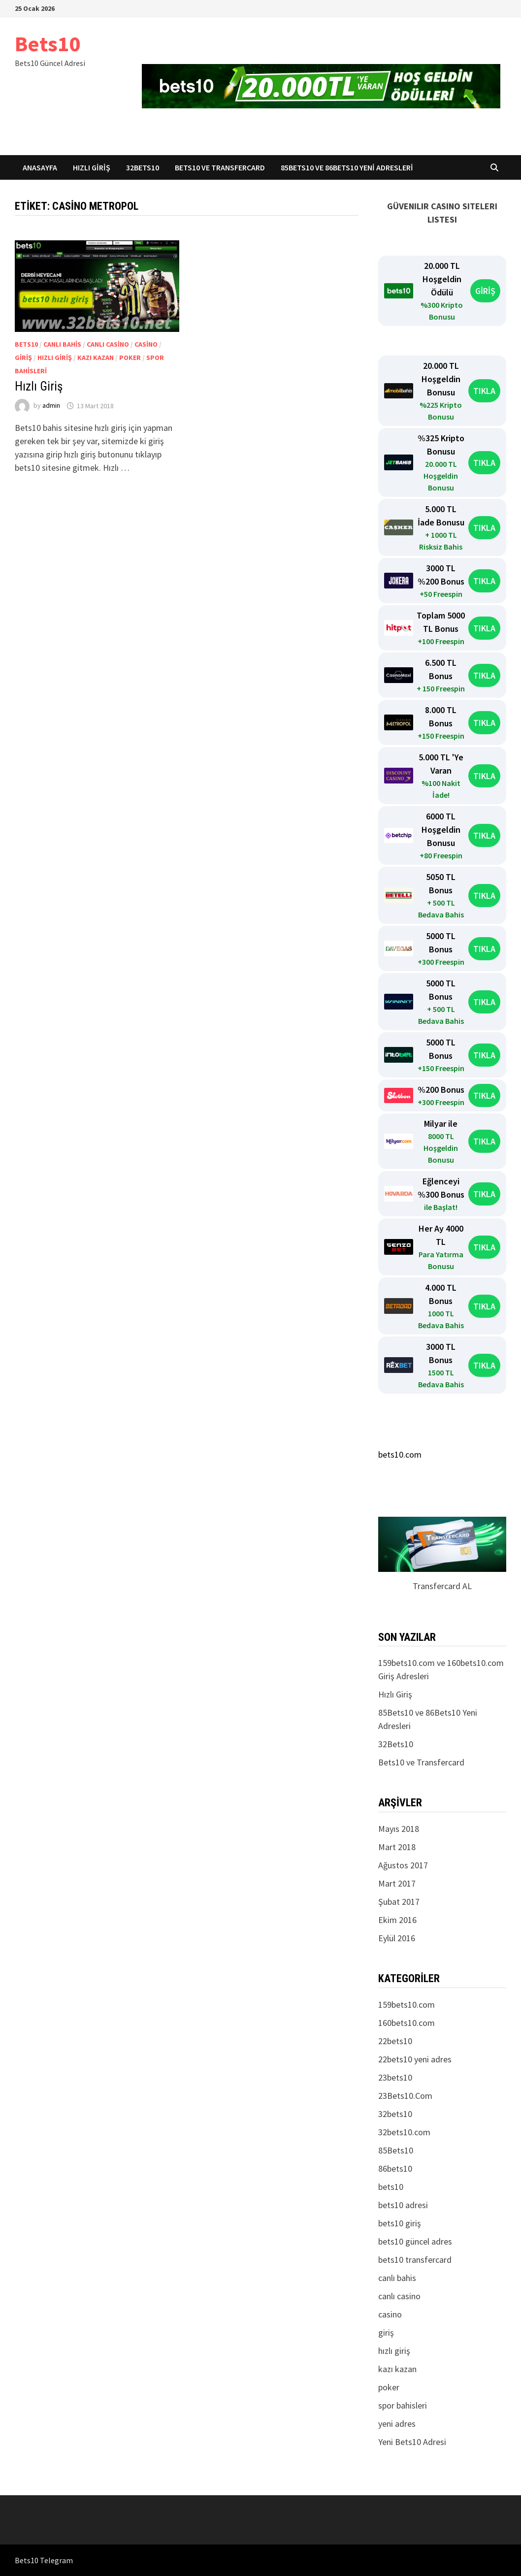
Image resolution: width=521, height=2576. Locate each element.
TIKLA (484, 390)
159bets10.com (406, 2004)
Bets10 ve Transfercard (220, 167)
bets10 (26, 344)
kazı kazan (95, 357)
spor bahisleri (402, 2405)
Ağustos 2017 (403, 1865)
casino (146, 344)
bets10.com (400, 1454)
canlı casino (108, 344)
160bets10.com (406, 2022)
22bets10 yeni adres (415, 2059)
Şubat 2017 (399, 1901)
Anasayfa (40, 167)
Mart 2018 (397, 1847)
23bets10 (395, 2077)
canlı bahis (62, 344)
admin (51, 405)
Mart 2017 (397, 1883)
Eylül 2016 (396, 1938)
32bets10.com (404, 2132)
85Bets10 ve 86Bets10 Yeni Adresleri (347, 167)
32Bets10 (142, 167)
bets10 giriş (399, 2223)
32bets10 (395, 2113)
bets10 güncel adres (415, 2241)
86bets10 (395, 2168)
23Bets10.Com (405, 2095)
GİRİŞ (485, 290)
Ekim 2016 (397, 1919)
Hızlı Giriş (91, 167)
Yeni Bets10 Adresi (412, 2441)
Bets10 (47, 43)
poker (130, 357)
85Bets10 (395, 2150)
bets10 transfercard (415, 2259)
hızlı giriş (54, 357)
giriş (23, 357)
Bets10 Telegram (44, 2560)
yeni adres (397, 2423)
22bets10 (395, 2041)
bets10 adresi (403, 2205)
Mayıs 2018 (398, 1828)
